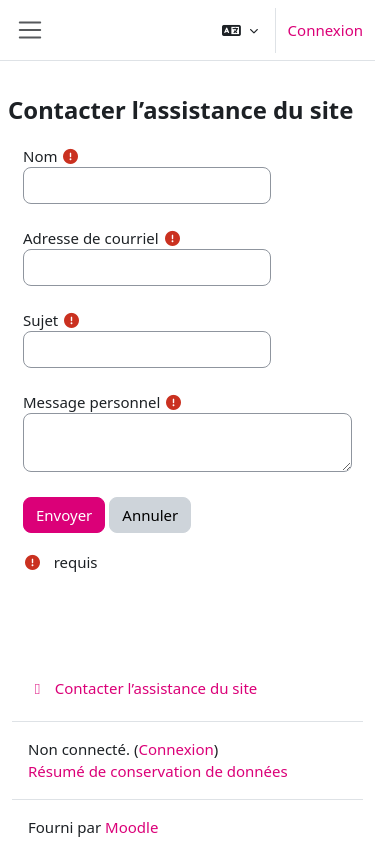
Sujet (40, 320)
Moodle (131, 827)
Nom (40, 156)
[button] (240, 30)
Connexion (325, 30)
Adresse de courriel (91, 238)
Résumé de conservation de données (158, 771)
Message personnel (91, 402)
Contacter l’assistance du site (142, 688)
